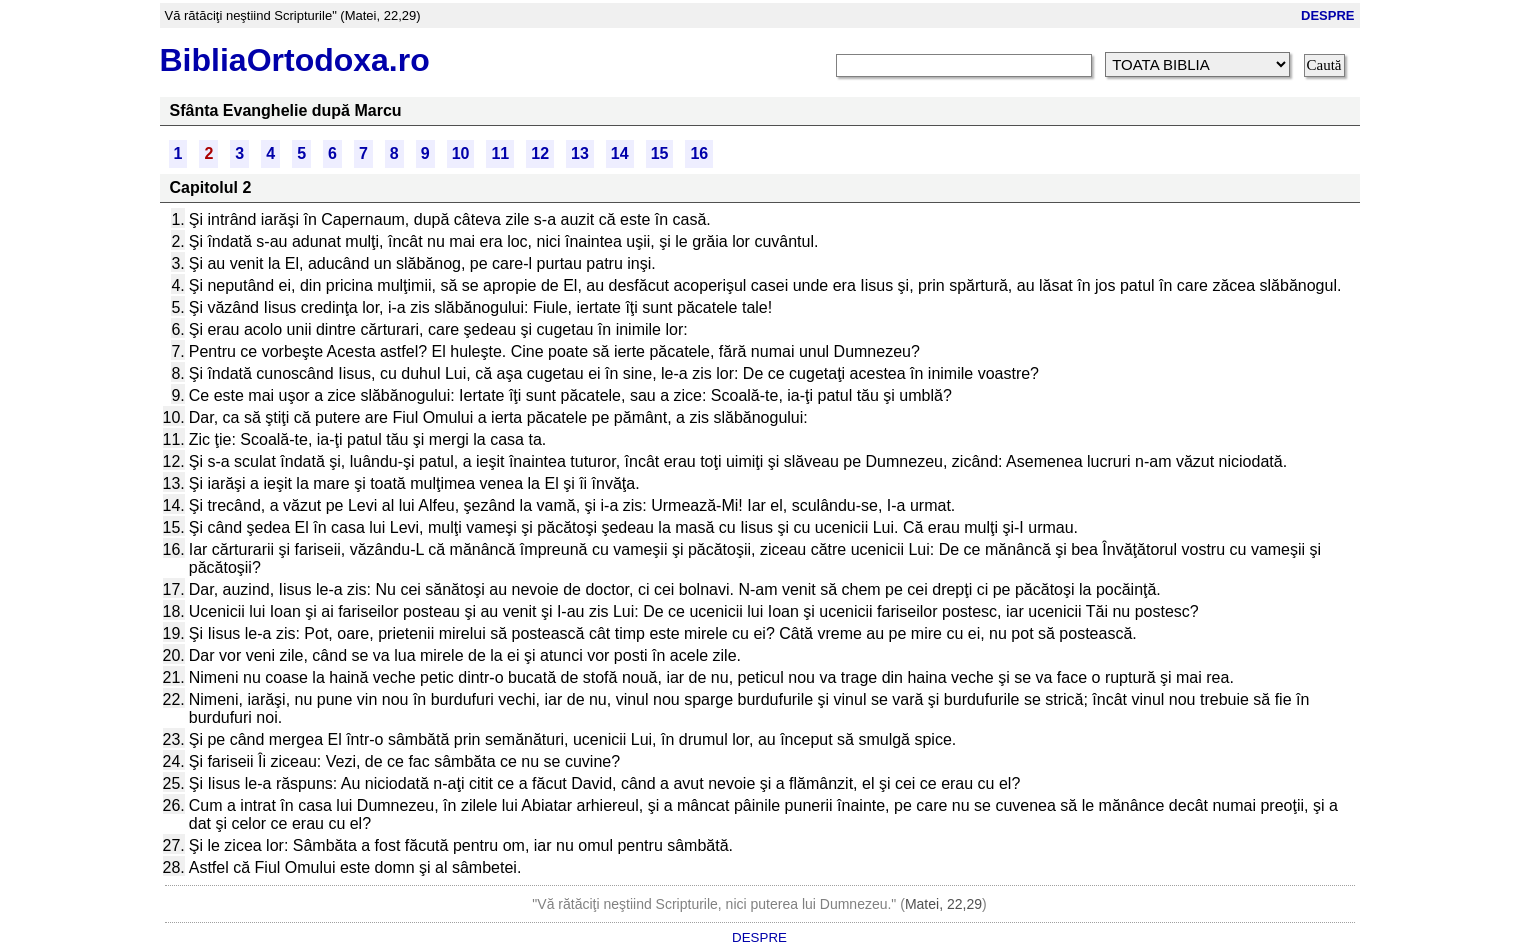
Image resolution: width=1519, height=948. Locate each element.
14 (620, 153)
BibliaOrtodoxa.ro (295, 60)
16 (699, 153)
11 (500, 153)
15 (660, 153)
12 (540, 153)
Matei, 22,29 (943, 904)
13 (580, 153)
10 (461, 153)
